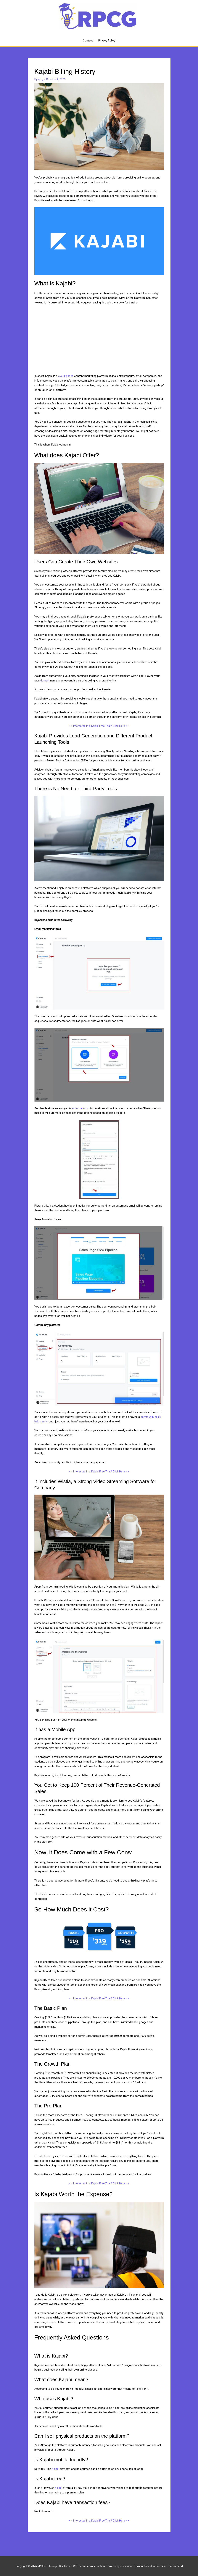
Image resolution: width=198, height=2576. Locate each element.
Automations (80, 1108)
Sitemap (52, 2566)
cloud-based (65, 376)
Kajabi (55, 2469)
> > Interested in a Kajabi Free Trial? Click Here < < (99, 726)
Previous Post (38, 2541)
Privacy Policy (106, 40)
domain (44, 680)
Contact (88, 40)
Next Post (162, 2541)
